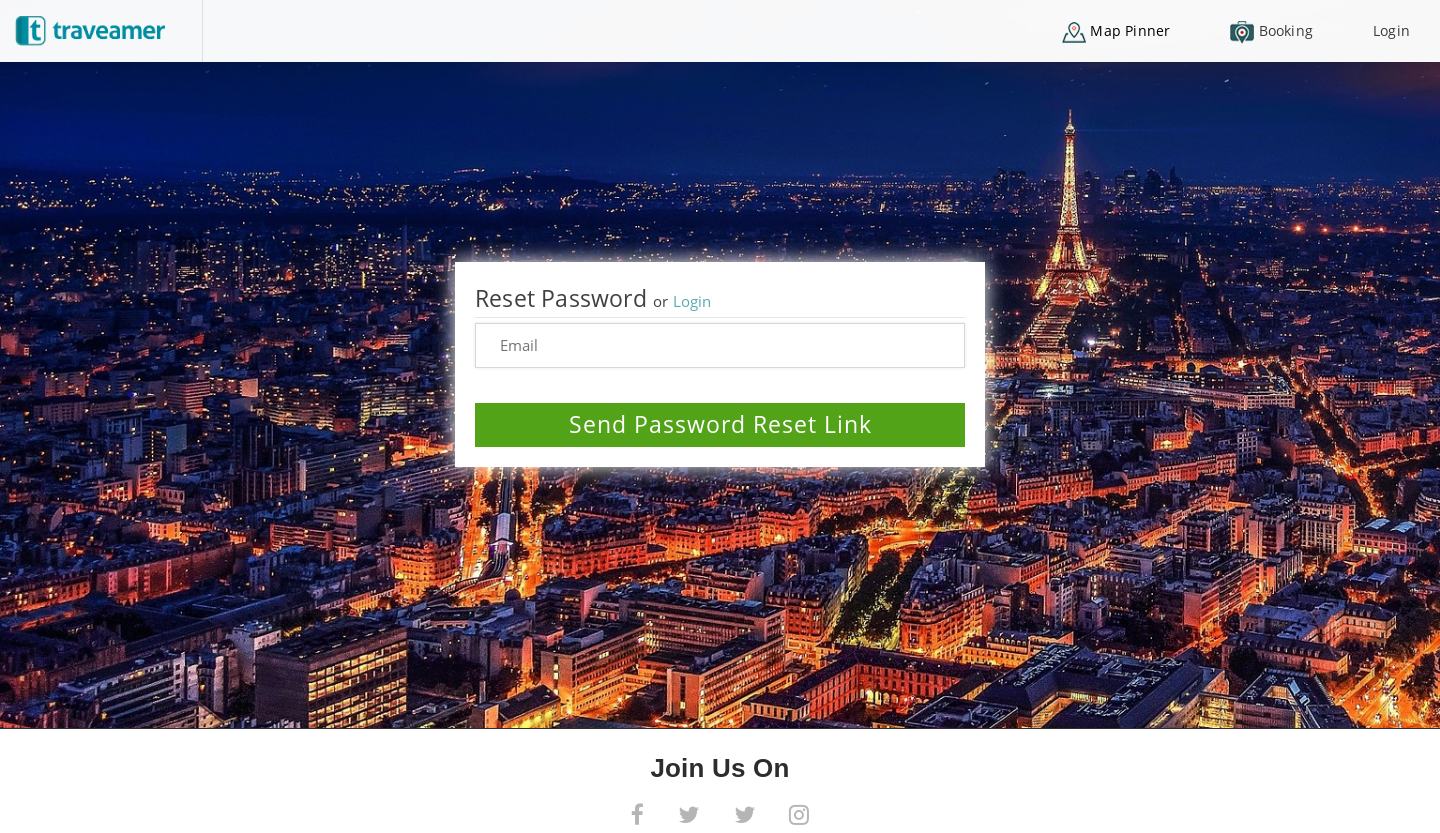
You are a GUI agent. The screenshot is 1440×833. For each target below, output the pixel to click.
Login (1391, 30)
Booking (1271, 32)
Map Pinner (1116, 32)
